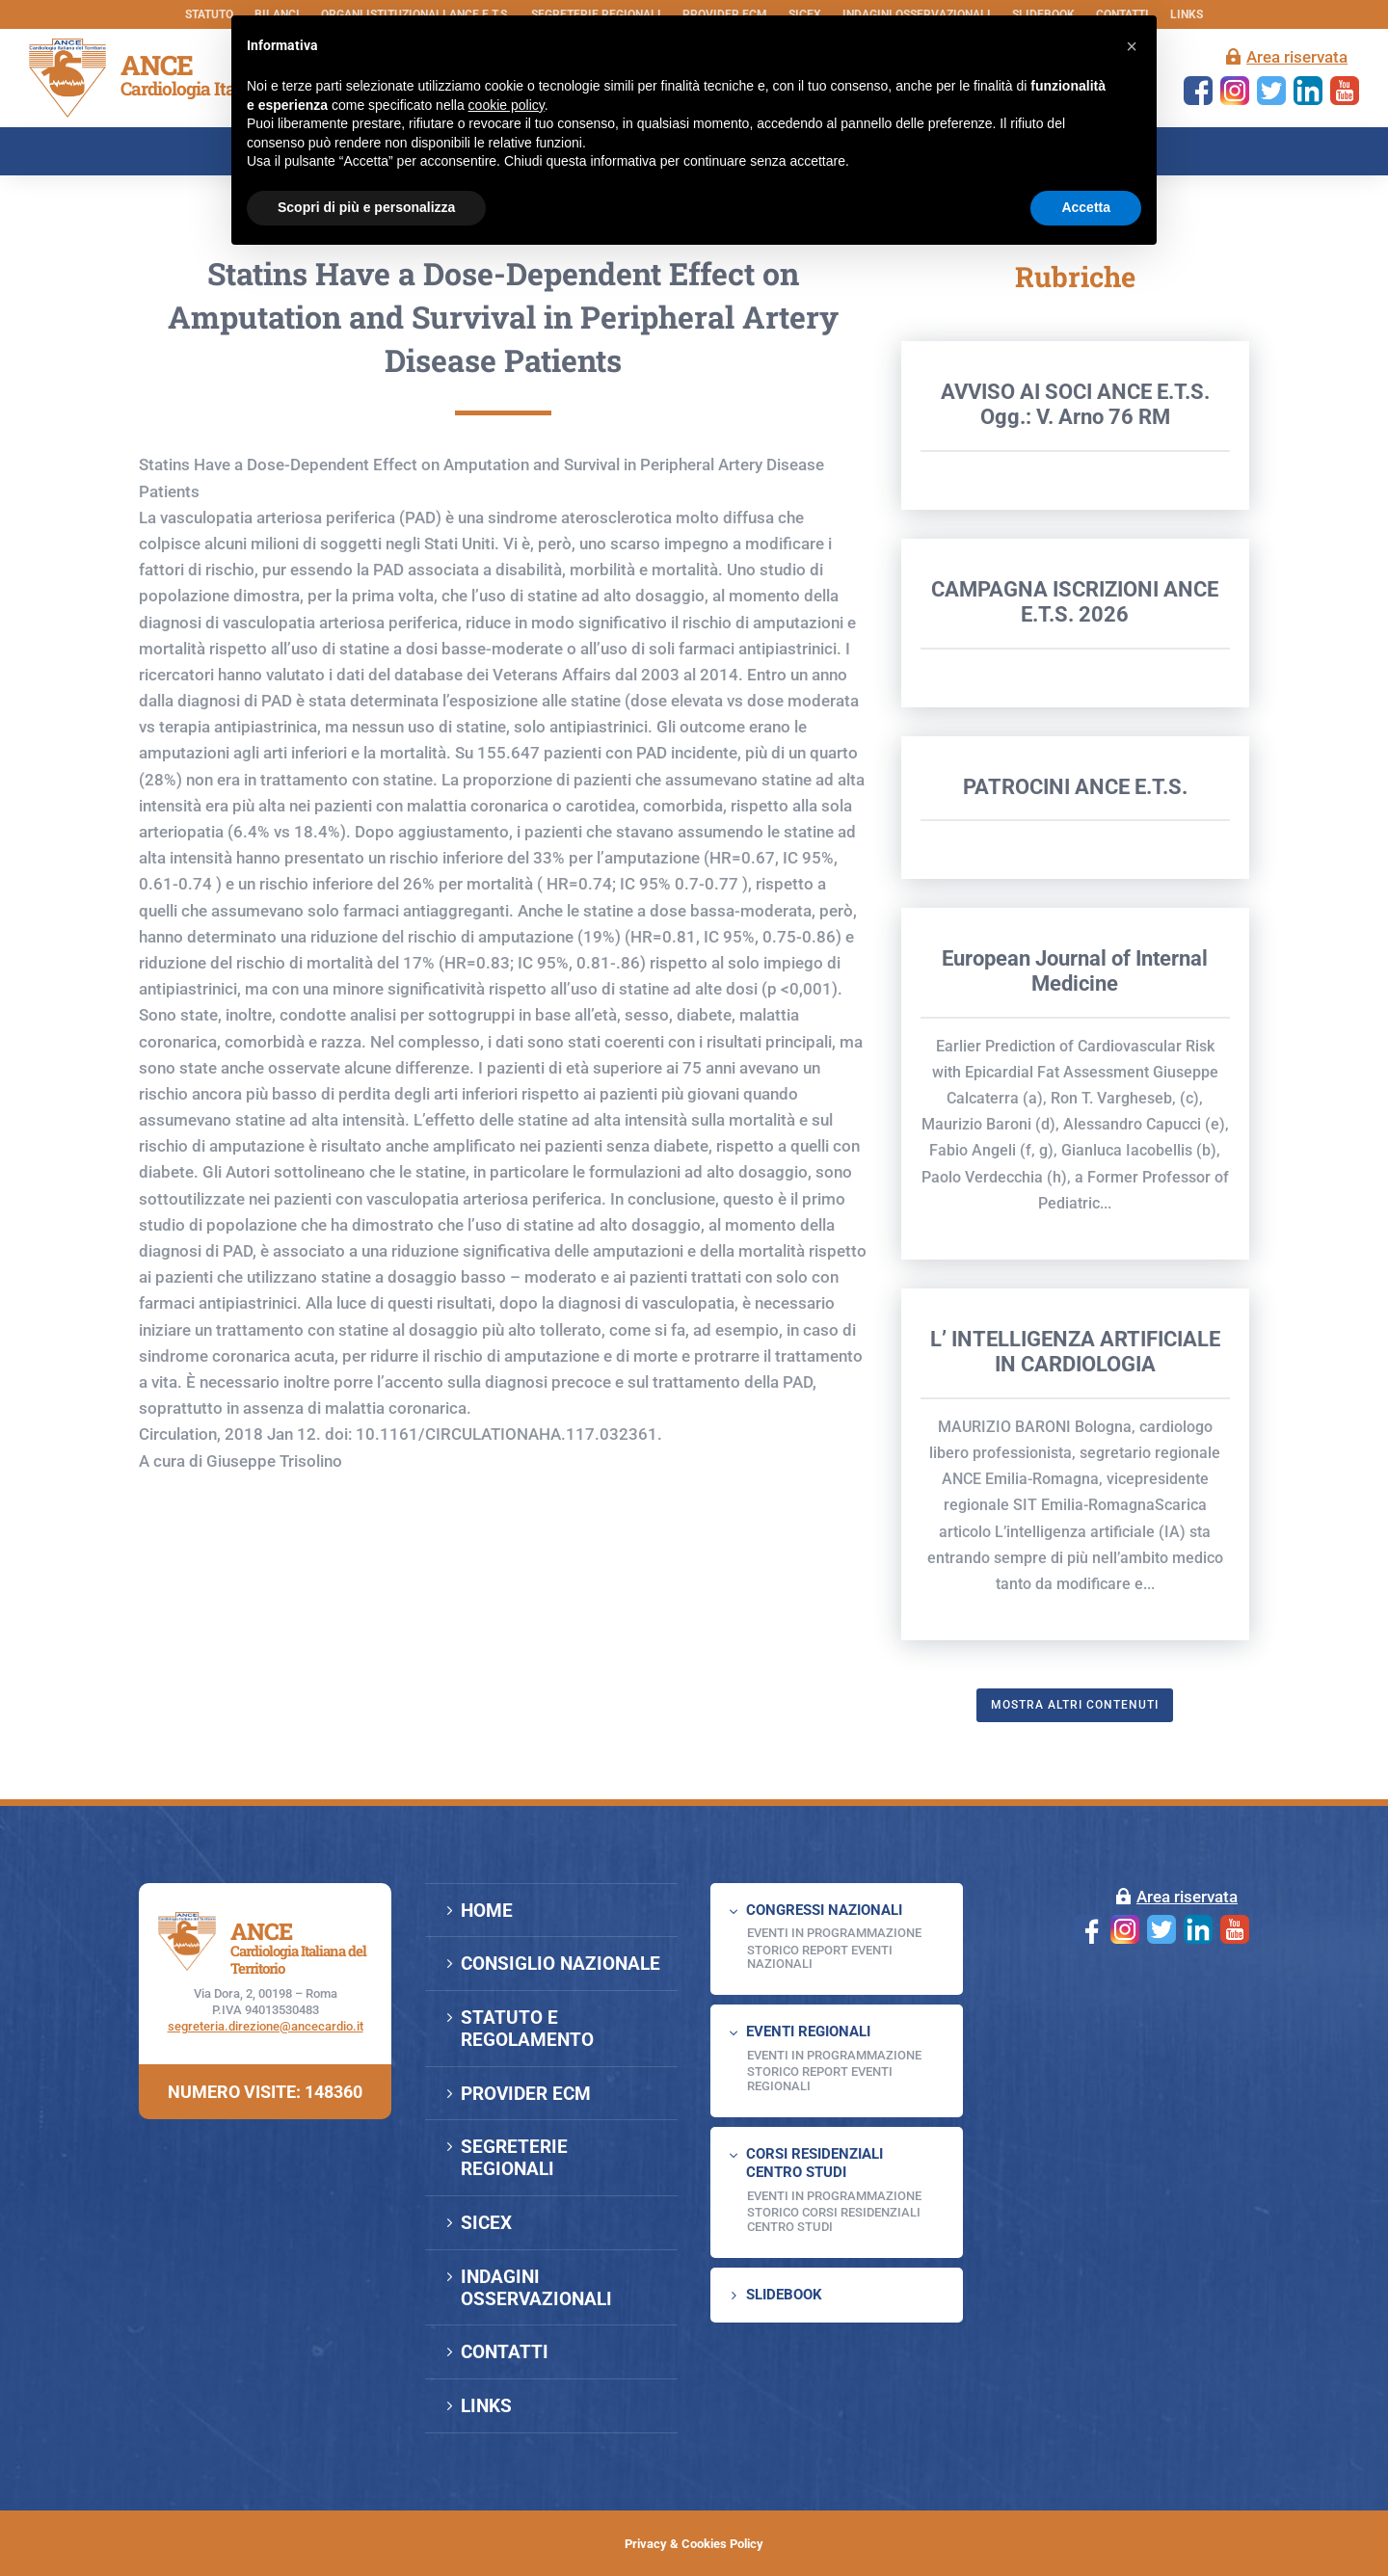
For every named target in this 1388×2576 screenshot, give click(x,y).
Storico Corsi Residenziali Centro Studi (834, 2219)
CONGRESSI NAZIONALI (824, 1910)
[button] (1131, 46)
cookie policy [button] (506, 105)
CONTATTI (504, 2352)
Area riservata (1297, 56)
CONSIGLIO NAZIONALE (560, 1963)
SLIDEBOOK (784, 2294)
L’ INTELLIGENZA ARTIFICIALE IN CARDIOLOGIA (1075, 1475)
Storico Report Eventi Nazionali (820, 1957)
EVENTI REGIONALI (808, 2031)
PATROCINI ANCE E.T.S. (1075, 911)
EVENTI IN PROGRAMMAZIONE (834, 1932)
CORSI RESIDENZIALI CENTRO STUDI (814, 2163)
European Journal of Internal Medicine (1075, 1095)
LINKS (1186, 14)
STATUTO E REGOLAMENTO (527, 2028)
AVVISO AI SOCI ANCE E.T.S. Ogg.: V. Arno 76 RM (1075, 528)
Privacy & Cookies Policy (694, 2543)
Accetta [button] (1085, 207)
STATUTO (209, 14)
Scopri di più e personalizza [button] (366, 207)
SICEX (486, 2223)
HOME (487, 1910)
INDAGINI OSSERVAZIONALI (536, 2288)
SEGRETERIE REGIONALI (514, 2159)
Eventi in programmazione (834, 2196)
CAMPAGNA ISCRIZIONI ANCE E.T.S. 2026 (1074, 726)
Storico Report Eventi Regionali (820, 2078)
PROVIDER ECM (526, 2094)
